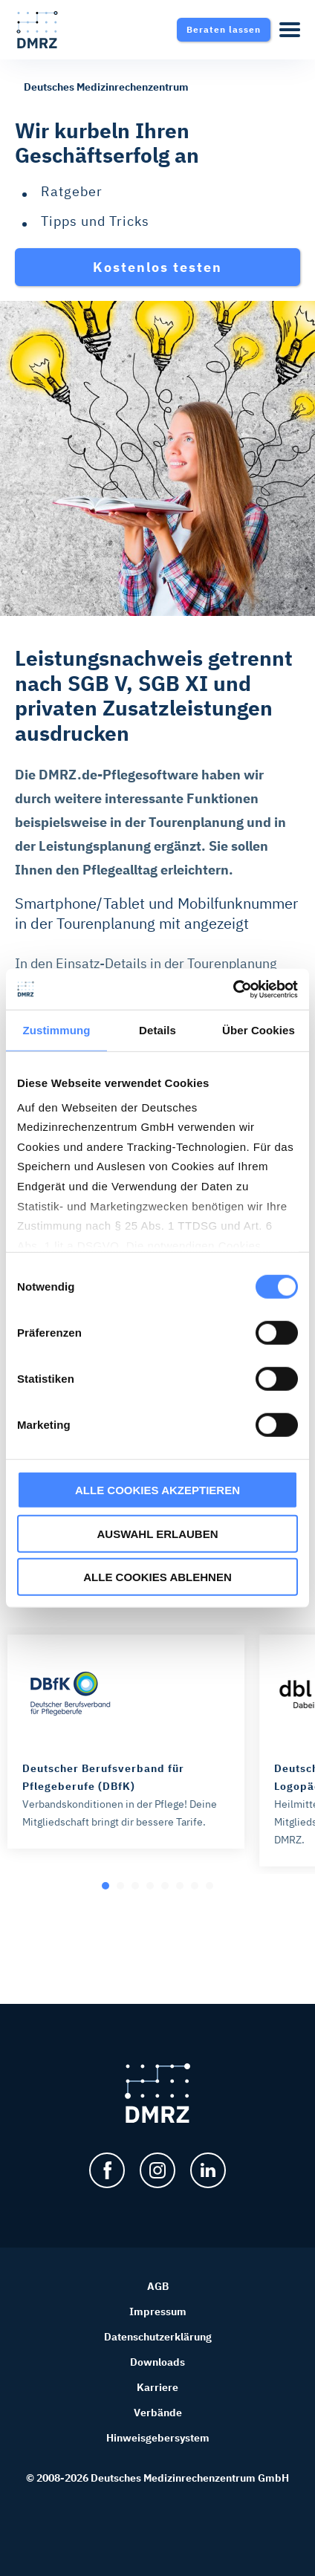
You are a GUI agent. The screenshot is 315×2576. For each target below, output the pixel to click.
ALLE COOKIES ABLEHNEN (157, 1577)
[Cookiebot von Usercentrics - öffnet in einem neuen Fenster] (233, 989)
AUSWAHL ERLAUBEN (157, 1533)
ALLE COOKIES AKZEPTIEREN (157, 1490)
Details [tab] (157, 1030)
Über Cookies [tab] (258, 1030)
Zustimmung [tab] (57, 1030)
